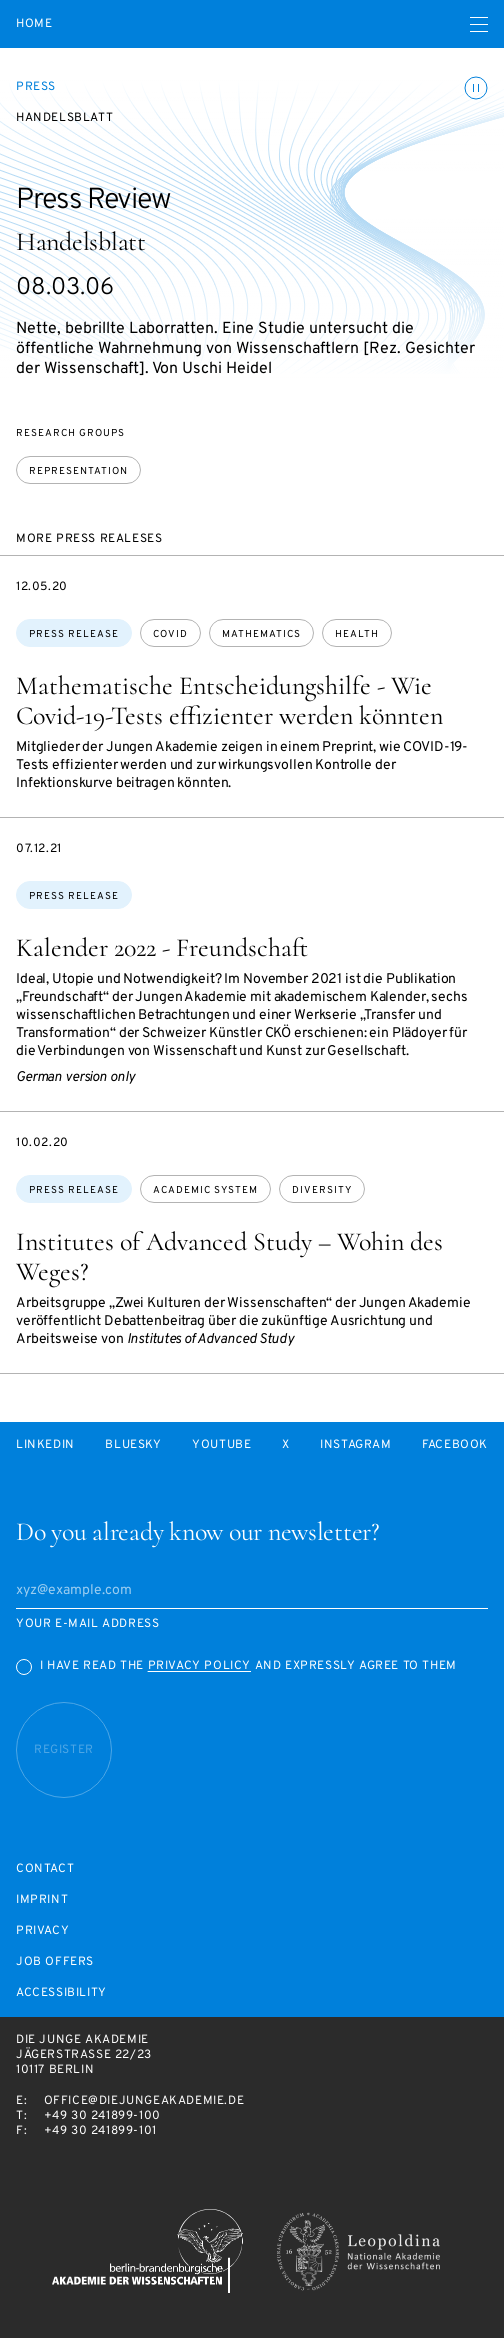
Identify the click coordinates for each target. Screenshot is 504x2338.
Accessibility (61, 1993)
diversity (322, 1190)
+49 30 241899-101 (100, 2131)
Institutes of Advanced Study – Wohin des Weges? (229, 1256)
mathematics (261, 634)
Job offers (55, 1962)
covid (170, 634)
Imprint (42, 1900)
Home (34, 24)
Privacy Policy (199, 1666)
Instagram (355, 1445)
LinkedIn (45, 1445)
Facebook (455, 1445)
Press (36, 87)
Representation (78, 471)
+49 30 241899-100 (102, 2116)
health (357, 634)
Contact (45, 1869)
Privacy (42, 1931)
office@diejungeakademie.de (144, 2101)
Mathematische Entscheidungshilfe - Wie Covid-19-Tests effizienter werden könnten (229, 700)
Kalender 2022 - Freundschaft (162, 947)
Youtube (221, 1445)
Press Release (74, 634)
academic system (205, 1190)
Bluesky (133, 1445)
